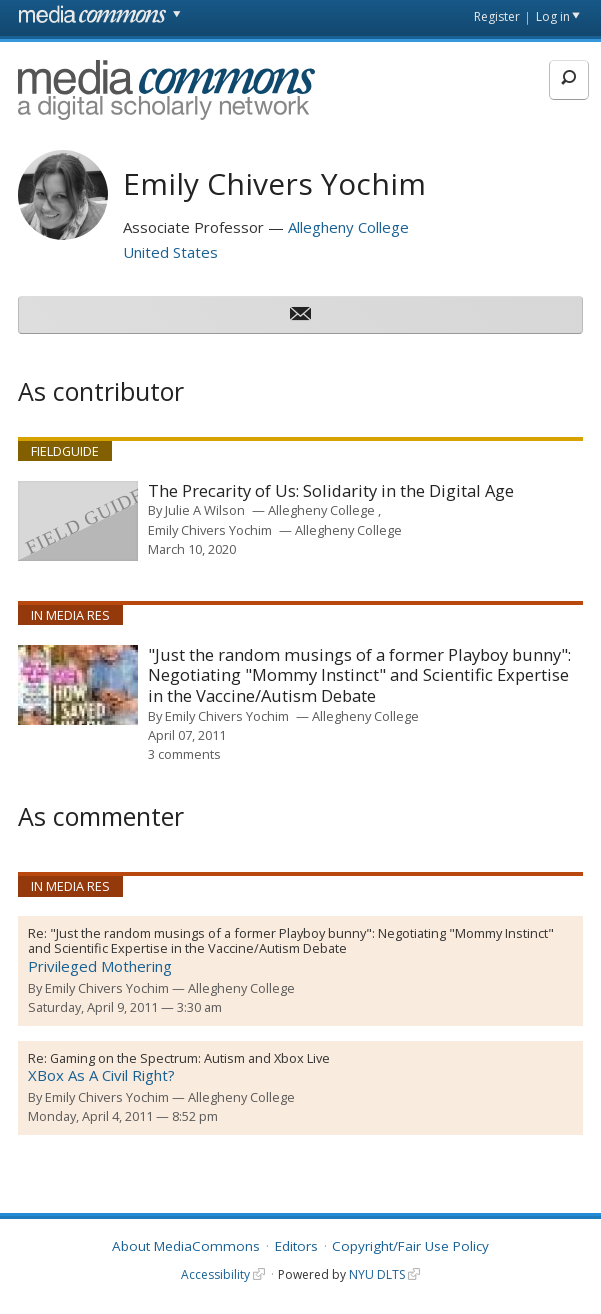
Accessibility (215, 1274)
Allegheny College (348, 227)
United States (170, 252)
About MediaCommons (186, 1246)
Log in (553, 16)
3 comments (184, 754)
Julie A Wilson (205, 510)
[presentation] (78, 521)
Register (497, 16)
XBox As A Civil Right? (101, 1075)
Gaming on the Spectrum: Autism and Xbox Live (190, 1058)
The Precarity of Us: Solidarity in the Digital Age (331, 491)
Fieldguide (65, 451)
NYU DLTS (377, 1274)
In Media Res (70, 615)
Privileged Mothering (100, 966)
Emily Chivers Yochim (210, 530)
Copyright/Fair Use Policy (410, 1246)
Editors (296, 1246)
